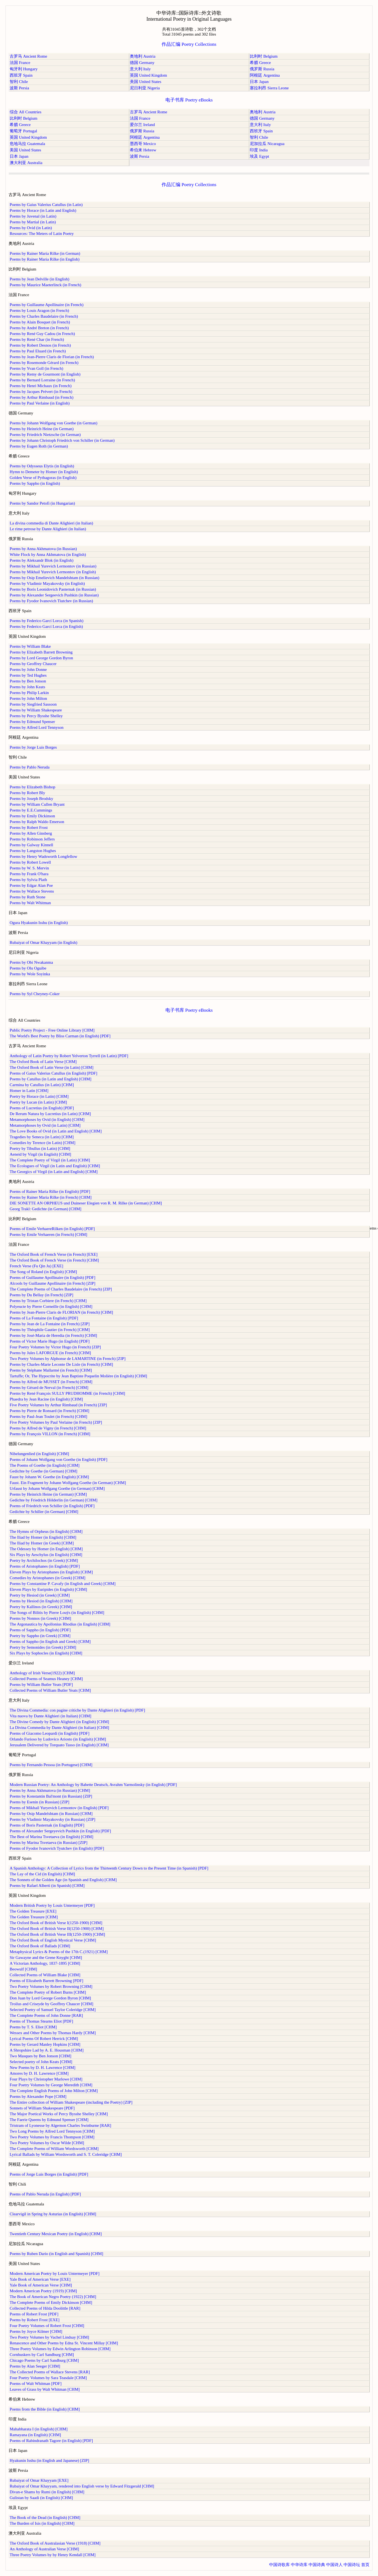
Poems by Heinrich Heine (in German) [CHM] (48, 1494)
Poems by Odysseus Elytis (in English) (42, 466)
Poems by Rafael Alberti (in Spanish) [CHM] (47, 1885)
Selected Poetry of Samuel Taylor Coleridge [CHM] (53, 2009)
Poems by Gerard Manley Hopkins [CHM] (45, 2044)
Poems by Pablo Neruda (30, 767)
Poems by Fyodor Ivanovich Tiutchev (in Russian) (51, 601)
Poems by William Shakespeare (36, 710)
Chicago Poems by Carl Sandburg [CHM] (44, 2360)
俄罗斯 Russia (262, 69)
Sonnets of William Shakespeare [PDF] (42, 2108)
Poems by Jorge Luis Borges (33, 747)
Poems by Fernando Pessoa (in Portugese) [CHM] (51, 1765)
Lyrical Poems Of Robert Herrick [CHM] (44, 2038)
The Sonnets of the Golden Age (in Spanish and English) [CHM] (63, 1880)
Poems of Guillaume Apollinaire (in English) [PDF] (52, 1277)
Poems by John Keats (27, 687)
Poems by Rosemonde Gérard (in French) (44, 362)
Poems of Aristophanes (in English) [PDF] (45, 1566)
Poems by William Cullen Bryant (37, 804)
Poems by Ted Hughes (28, 675)
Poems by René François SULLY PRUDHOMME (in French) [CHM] (67, 1393)
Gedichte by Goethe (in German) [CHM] (43, 1471)
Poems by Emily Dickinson (32, 816)
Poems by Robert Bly (27, 793)
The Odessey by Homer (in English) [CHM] (46, 1549)
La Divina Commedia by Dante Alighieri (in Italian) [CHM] (59, 1727)
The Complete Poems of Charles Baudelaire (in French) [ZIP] (61, 1289)
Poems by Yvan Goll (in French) (36, 368)
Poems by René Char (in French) (37, 339)
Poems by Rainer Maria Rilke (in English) (44, 259)
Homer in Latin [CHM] (29, 1090)
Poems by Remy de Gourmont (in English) (45, 374)
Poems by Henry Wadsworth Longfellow (43, 856)
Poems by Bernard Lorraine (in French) (42, 380)
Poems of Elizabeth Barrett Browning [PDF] (46, 1980)
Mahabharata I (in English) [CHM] (39, 2429)
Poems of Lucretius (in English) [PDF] (42, 1108)
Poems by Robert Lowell (30, 862)
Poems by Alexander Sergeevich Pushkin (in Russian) (54, 595)
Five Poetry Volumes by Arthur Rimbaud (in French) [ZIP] (58, 1405)
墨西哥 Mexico (143, 143)
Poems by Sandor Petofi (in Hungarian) (42, 503)
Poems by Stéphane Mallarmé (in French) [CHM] (51, 1370)
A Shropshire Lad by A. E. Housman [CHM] (47, 2050)
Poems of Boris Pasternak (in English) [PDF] (47, 1825)
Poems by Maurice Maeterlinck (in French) (45, 285)
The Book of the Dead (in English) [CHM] (45, 2517)
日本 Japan (259, 81)
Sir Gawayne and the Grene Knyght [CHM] (46, 1957)
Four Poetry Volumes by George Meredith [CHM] (51, 2085)
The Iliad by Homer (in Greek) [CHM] (42, 1543)
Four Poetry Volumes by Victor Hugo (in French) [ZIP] (55, 1347)
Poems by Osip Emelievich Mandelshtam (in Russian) (54, 577)
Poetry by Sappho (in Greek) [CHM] (40, 1636)
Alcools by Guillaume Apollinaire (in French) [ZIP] (52, 1283)
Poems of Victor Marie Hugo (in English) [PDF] (50, 1341)
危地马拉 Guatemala (27, 143)
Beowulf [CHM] (23, 1969)
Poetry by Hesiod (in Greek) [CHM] (40, 1595)
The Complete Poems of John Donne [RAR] (46, 2015)
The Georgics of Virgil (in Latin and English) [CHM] (54, 1171)
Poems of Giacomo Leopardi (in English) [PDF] (49, 1733)
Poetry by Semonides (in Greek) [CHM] (43, 1647)
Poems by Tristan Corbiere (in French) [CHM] (48, 1300)
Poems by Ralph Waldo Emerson (37, 822)
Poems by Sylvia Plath (28, 879)
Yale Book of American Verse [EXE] (40, 2279)
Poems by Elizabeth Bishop (32, 787)
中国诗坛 (352, 2564)
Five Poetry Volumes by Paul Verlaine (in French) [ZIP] (56, 1422)
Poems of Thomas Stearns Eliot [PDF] (41, 2021)
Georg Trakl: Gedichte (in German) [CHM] (45, 1209)
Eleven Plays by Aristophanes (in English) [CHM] (51, 1572)
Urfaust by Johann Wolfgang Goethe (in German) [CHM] (57, 1488)
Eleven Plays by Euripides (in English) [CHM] (48, 1589)
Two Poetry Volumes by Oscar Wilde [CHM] (47, 2143)
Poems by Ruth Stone (27, 897)
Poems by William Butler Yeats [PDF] (41, 1684)
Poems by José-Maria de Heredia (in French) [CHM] (53, 1335)
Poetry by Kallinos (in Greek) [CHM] (41, 1607)
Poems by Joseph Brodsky (31, 798)
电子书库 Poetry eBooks (189, 100)
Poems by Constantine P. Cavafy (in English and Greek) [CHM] (63, 1583)
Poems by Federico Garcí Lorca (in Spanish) (46, 620)
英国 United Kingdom (148, 75)
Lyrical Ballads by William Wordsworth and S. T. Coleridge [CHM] (66, 2154)
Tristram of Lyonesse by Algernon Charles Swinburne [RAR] (60, 2125)
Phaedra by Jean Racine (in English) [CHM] (46, 1399)
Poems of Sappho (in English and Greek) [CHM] (50, 1641)
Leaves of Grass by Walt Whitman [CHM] (45, 2389)
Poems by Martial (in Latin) (33, 222)
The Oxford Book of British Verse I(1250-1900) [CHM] (56, 1923)
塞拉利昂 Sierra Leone (269, 88)
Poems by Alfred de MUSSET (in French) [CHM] (51, 1382)
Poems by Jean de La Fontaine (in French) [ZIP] (50, 1324)
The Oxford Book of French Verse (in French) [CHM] (54, 1260)
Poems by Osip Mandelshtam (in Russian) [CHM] (51, 1813)
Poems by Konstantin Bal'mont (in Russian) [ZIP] (51, 1796)
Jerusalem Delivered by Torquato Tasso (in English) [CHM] (59, 1745)
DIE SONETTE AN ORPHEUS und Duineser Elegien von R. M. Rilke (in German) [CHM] (86, 1203)
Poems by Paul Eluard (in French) (38, 351)
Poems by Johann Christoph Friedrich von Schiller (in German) (62, 440)
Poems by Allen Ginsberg (31, 833)
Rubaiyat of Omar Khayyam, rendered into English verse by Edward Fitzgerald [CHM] (82, 2486)
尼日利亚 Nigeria (145, 88)
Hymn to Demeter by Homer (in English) (44, 472)
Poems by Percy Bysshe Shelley (36, 716)
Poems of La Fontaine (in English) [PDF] (44, 1318)
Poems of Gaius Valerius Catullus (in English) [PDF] (53, 1073)
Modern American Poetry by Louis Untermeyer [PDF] (55, 2273)
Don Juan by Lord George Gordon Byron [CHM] (50, 1998)
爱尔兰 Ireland (142, 124)
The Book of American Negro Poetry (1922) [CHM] (53, 2296)
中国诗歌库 (279, 2564)
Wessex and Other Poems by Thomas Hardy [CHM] (53, 2033)
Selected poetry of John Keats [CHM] (41, 2062)
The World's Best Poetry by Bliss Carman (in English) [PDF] (60, 1036)
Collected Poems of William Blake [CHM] (45, 1975)
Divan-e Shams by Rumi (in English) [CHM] (47, 2492)
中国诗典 (317, 2564)
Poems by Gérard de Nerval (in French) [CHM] (49, 1387)
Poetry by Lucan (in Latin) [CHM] (38, 1102)
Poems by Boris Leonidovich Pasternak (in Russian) (53, 589)
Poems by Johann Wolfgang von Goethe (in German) (53, 423)
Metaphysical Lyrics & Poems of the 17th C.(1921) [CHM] (59, 1952)
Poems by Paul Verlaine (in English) (40, 403)
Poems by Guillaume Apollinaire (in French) (47, 304)
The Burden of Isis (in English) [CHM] (42, 2523)
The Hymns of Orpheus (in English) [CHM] (46, 1531)
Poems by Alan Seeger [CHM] (35, 2366)
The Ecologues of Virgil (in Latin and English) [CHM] (55, 1166)
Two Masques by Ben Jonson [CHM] (40, 2056)
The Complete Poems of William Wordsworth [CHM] (54, 2148)
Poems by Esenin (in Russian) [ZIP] (39, 1802)
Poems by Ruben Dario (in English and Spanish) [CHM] (56, 2253)
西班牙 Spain (21, 75)
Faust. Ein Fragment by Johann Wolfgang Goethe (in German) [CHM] (68, 1482)
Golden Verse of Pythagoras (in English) (43, 477)
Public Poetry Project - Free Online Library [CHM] (52, 1030)
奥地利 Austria (143, 56)
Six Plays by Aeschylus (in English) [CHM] (46, 1554)
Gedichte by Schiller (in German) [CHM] (44, 1511)
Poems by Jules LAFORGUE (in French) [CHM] (50, 1353)
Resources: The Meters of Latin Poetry (42, 233)
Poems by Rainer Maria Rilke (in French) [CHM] (51, 1197)
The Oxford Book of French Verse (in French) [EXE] (54, 1254)
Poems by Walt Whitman (30, 903)
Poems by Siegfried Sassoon (33, 704)
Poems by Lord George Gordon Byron (41, 658)
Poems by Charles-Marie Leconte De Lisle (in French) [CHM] (61, 1364)
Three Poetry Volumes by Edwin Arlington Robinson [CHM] (60, 2349)
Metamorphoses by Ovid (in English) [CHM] (47, 1119)
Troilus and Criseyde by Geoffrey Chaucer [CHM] (51, 2004)
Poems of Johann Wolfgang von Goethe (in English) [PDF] (58, 1459)
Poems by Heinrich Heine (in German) (42, 429)
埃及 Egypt (259, 156)
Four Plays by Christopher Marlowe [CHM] (46, 2079)
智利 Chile (19, 81)
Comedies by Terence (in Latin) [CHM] (42, 1142)
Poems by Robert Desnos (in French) (40, 345)
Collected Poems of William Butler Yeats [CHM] (50, 1690)
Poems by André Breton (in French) (39, 328)
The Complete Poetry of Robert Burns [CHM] (48, 1992)
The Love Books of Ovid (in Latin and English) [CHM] (56, 1131)
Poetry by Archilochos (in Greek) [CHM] (44, 1560)
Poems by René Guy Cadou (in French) (42, 333)
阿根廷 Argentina (265, 75)
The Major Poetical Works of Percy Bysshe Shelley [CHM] (59, 2114)
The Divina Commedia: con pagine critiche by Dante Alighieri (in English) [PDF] (77, 1710)
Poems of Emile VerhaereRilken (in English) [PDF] (52, 1229)
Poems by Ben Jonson (28, 681)
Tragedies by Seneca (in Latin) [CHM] (42, 1137)
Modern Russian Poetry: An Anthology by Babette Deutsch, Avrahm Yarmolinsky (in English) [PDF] (93, 1784)
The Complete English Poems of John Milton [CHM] (54, 2090)
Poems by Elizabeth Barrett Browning (41, 652)
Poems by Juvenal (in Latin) (33, 216)
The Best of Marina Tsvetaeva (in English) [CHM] (51, 1837)
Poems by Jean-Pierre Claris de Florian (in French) (52, 357)
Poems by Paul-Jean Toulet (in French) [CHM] (48, 1416)
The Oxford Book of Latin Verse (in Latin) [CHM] (51, 1067)
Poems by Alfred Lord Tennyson (36, 727)
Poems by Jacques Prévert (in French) (41, 391)
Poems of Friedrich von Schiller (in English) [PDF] (52, 1506)
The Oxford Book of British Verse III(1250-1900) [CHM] (57, 1934)
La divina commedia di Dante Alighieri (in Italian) (51, 523)
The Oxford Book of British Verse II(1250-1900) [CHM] (57, 1928)
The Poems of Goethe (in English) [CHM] (44, 1465)
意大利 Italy (140, 69)
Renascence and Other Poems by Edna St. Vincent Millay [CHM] (64, 2343)
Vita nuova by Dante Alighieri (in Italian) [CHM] (50, 1716)
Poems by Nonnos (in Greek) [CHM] (40, 1618)
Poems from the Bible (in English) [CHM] (45, 2409)
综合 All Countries (25, 112)
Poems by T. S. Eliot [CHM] (33, 2027)
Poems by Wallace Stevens (32, 891)
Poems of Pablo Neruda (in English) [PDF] (45, 2194)
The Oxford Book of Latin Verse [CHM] (43, 1061)
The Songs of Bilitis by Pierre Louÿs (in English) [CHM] (57, 1612)
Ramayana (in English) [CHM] (35, 2435)
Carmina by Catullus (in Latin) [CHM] (42, 1085)
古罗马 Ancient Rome (28, 56)
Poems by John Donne (28, 669)
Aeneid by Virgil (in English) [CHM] (40, 1154)
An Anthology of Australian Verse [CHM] (44, 2549)
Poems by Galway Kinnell (31, 845)
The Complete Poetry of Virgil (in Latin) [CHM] (50, 1160)
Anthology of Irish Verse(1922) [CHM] (42, 1673)
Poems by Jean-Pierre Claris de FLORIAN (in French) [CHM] (61, 1312)
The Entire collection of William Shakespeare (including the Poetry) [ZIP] (71, 2102)
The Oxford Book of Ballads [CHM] (40, 1946)
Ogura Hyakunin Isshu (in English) (39, 922)
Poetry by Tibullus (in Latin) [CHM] (40, 1148)
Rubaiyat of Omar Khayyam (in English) (43, 942)
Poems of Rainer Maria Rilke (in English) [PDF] (50, 1191)
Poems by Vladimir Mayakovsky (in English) (47, 583)
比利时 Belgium (263, 56)
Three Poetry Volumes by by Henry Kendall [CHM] (52, 2555)
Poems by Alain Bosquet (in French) (40, 322)
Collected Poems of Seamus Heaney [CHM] (46, 1679)
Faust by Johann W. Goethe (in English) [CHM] (49, 1477)
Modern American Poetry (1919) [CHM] (43, 2291)
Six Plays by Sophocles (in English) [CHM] (46, 1653)
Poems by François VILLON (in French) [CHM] (50, 1434)
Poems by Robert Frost (29, 827)
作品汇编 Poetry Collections (189, 44)
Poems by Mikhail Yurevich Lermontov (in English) (53, 572)
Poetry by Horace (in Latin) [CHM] (39, 1096)
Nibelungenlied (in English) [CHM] (39, 1454)
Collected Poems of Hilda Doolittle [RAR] (45, 2308)
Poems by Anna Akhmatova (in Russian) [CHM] (50, 1790)
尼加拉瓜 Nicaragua (267, 143)
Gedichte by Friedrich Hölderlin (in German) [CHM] (53, 1500)
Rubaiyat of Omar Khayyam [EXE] (39, 2480)
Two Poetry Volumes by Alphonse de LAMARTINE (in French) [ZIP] (67, 1358)
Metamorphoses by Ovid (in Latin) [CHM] (45, 1125)
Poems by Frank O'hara (29, 874)
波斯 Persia (19, 88)
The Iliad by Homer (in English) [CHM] (43, 1537)
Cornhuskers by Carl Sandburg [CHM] (42, 2354)
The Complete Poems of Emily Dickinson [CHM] (51, 2302)
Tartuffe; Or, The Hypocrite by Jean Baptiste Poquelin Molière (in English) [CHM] (78, 1376)
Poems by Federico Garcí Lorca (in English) (46, 626)
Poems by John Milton (28, 698)
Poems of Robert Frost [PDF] (34, 2314)
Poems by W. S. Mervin (29, 868)
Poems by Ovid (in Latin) (31, 228)
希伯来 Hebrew (143, 150)
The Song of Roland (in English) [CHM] (43, 1272)
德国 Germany (142, 62)
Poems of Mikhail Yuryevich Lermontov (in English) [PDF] (59, 1808)
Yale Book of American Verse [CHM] (41, 2285)
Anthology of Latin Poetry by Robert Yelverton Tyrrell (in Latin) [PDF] (69, 1056)
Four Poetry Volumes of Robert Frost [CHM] (47, 2325)
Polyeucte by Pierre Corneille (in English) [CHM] (51, 1306)
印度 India (259, 150)
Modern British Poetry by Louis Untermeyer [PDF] (52, 1905)
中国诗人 (334, 2564)
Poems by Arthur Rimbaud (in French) (41, 397)
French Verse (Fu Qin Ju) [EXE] (36, 1266)
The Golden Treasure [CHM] (34, 1917)
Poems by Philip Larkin (29, 692)
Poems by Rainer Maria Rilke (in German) (45, 253)
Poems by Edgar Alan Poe (31, 885)
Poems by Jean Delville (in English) (39, 279)
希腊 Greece (260, 62)
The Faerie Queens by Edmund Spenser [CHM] (49, 2119)
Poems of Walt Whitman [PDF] (35, 2383)
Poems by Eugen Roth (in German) (39, 446)
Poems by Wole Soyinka (30, 974)
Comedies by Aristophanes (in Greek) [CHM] (47, 1578)
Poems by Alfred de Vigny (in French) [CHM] (48, 1428)
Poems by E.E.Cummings (31, 810)
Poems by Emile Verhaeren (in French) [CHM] (48, 1234)
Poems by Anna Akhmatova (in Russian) (43, 549)
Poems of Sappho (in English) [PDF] (40, 1630)
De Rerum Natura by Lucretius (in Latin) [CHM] (50, 1114)
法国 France (20, 62)
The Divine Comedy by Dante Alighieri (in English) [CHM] (59, 1722)
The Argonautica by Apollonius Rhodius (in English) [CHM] (60, 1624)
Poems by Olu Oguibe (28, 968)
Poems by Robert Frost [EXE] (35, 2320)
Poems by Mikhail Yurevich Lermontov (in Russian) (53, 566)
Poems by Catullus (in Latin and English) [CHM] (50, 1079)
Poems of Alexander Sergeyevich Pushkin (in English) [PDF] (60, 1831)
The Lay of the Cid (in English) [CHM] (42, 1874)
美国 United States (145, 81)
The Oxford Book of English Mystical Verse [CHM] (53, 1940)
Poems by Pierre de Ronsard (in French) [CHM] (49, 1411)
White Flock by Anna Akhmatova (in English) (48, 554)
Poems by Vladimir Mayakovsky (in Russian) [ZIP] (52, 1819)
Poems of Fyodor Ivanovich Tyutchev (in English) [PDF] (57, 1848)
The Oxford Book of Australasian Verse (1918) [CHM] (55, 2543)
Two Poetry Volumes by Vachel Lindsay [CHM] (49, 2337)
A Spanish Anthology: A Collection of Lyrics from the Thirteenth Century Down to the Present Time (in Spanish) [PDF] (109, 1868)
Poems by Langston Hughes (33, 850)
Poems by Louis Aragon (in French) (39, 310)
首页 (365, 2564)
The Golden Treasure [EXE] (33, 1911)
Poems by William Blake (30, 646)
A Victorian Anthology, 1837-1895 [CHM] (45, 1963)
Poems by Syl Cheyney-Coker (35, 994)
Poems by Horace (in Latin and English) (43, 210)
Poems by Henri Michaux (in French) (41, 386)
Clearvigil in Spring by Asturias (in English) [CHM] (53, 2214)
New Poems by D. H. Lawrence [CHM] (42, 2067)
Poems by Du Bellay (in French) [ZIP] (41, 1295)
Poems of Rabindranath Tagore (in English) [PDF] (51, 2440)
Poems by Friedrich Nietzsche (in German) (45, 434)
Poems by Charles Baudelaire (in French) (44, 316)
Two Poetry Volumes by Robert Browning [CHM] (51, 1986)
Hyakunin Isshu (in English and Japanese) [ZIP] (49, 2460)
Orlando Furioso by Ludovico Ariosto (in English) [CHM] (58, 1739)
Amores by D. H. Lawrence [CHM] (39, 2073)
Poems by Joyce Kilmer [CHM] (36, 2331)
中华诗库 (299, 2564)
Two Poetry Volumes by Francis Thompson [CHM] (52, 2137)
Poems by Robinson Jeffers (32, 839)
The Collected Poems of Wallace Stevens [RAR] (50, 2372)
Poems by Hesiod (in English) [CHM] (41, 1601)
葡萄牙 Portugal (23, 131)
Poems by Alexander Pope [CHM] (38, 2096)
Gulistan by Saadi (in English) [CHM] (41, 2497)
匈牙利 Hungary (23, 69)
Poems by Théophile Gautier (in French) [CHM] (50, 1329)
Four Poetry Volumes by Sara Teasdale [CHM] (48, 2378)
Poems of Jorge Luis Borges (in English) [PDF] (49, 2174)
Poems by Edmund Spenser (32, 721)
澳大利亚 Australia (26, 162)
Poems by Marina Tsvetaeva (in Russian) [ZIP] (48, 1842)
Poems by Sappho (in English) (35, 483)
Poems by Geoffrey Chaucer (33, 664)
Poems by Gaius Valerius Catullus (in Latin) (46, 204)
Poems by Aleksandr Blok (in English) (41, 560)
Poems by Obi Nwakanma (31, 962)
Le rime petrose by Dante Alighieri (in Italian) (48, 529)
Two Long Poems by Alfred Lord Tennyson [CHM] (52, 2131)
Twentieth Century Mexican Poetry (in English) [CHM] (56, 2234)
